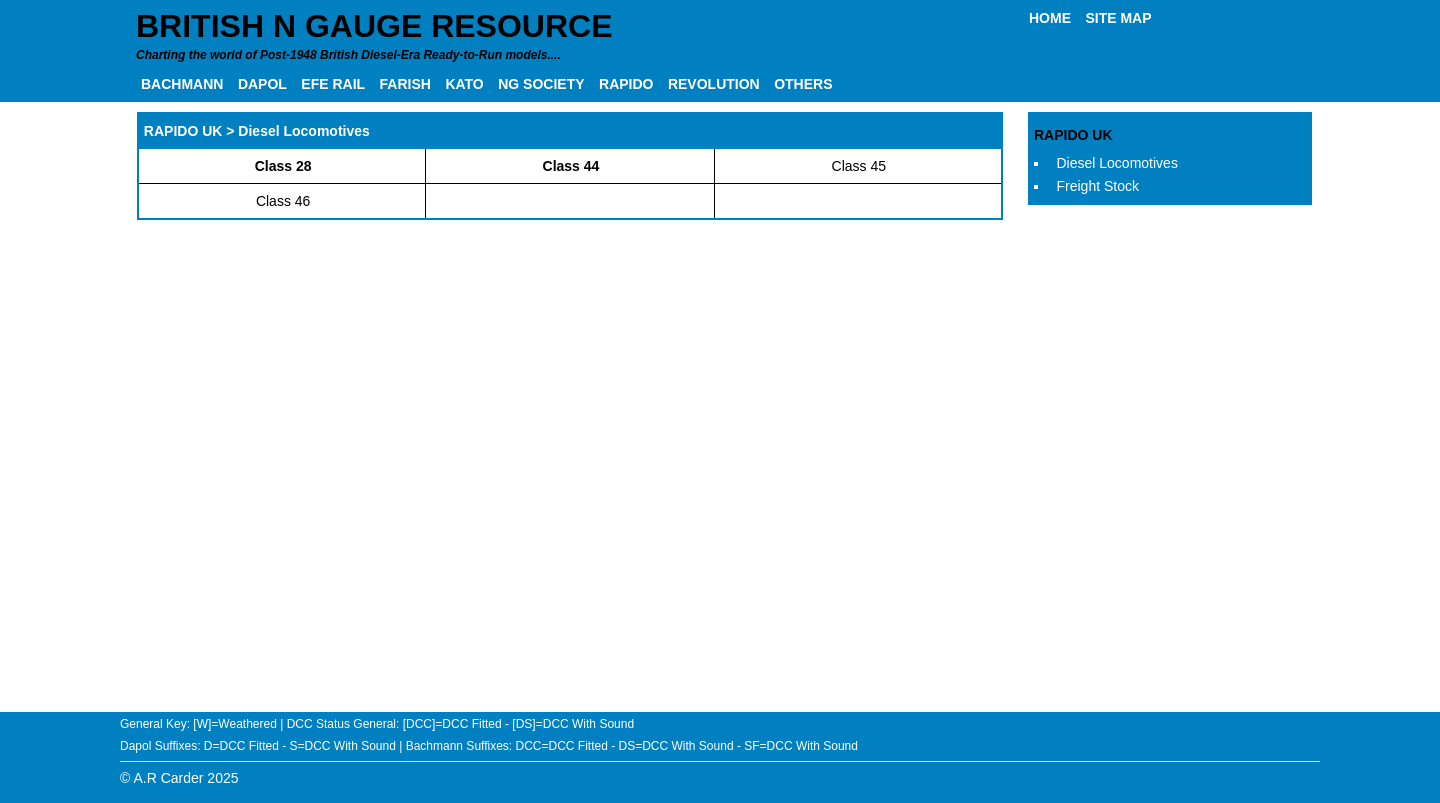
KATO (464, 84)
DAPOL (262, 84)
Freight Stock (1098, 186)
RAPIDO (626, 84)
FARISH (405, 84)
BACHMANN (182, 84)
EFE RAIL (333, 84)
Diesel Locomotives (1117, 163)
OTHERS (803, 84)
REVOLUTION (714, 84)
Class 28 (283, 166)
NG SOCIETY (541, 84)
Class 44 (571, 166)
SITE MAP (1118, 18)
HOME (1050, 18)
